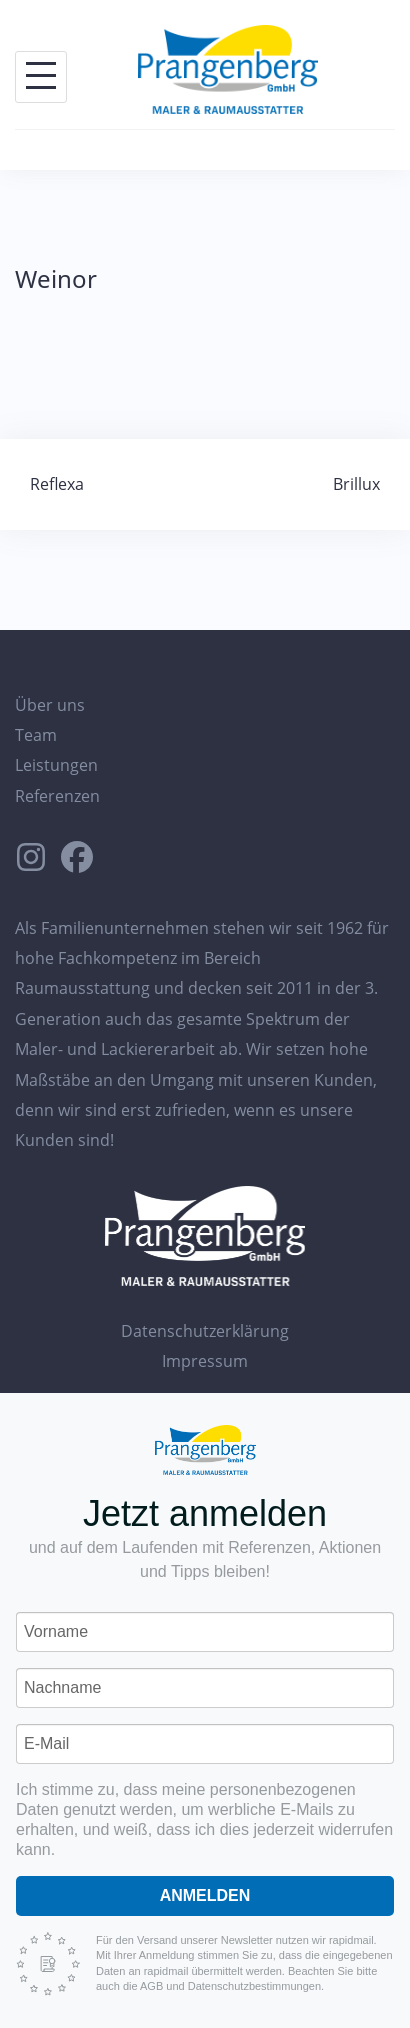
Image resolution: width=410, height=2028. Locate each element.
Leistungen (56, 765)
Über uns (50, 705)
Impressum (205, 1361)
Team (36, 735)
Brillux (356, 484)
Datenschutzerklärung (205, 1331)
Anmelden (205, 1895)
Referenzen (57, 796)
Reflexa (57, 484)
